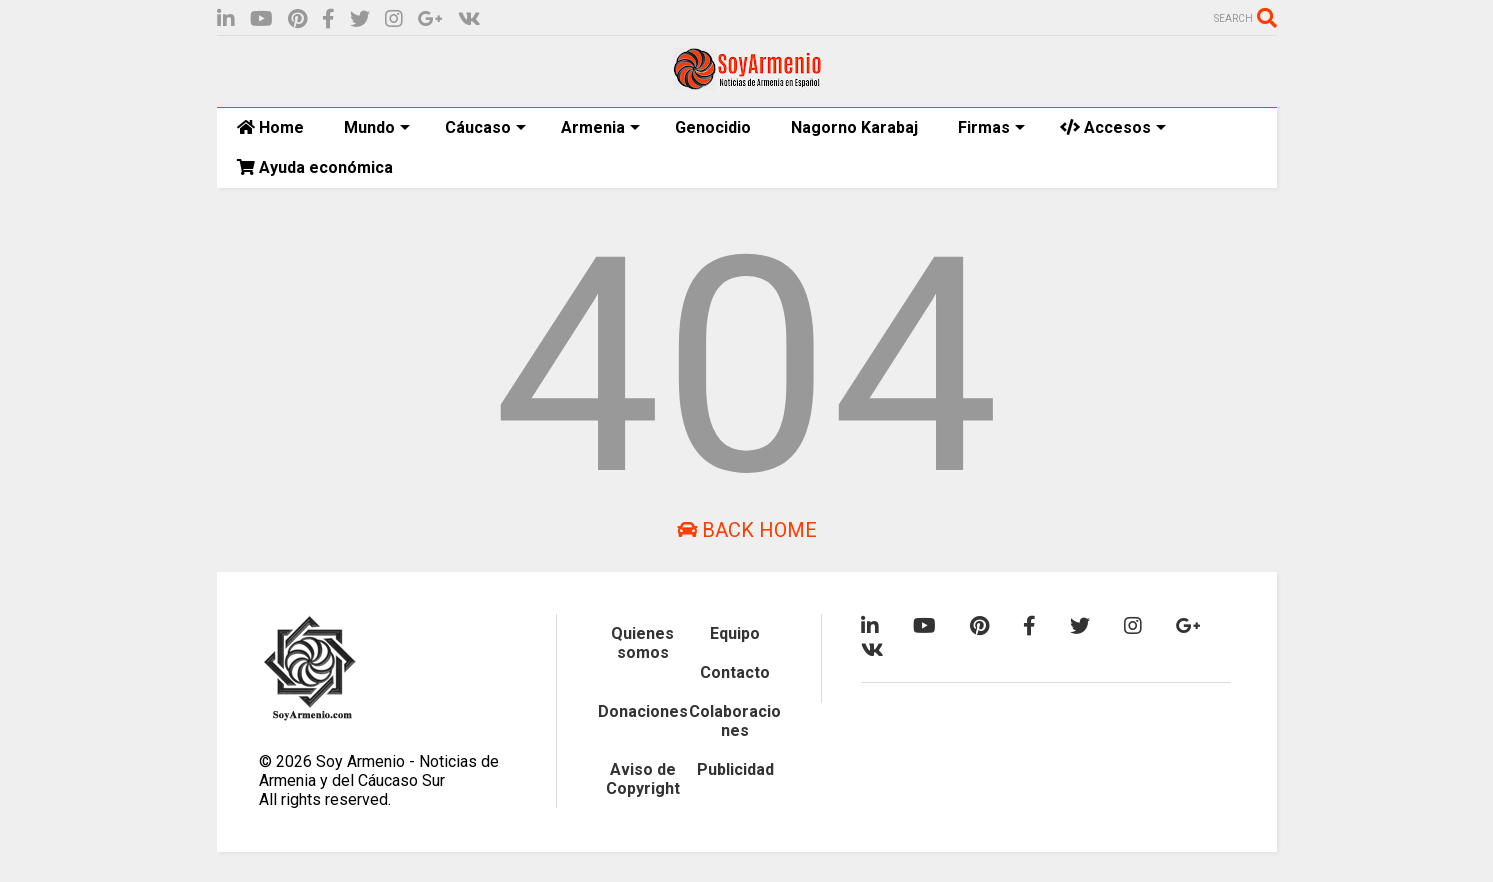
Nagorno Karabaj (854, 127)
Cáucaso (485, 127)
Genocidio (713, 127)
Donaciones (643, 711)
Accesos (1113, 127)
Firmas (991, 127)
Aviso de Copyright (643, 779)
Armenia (600, 127)
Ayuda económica (315, 167)
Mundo (377, 127)
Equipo (735, 633)
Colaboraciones (735, 721)
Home (270, 127)
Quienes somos (642, 643)
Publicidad (735, 769)
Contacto (735, 672)
